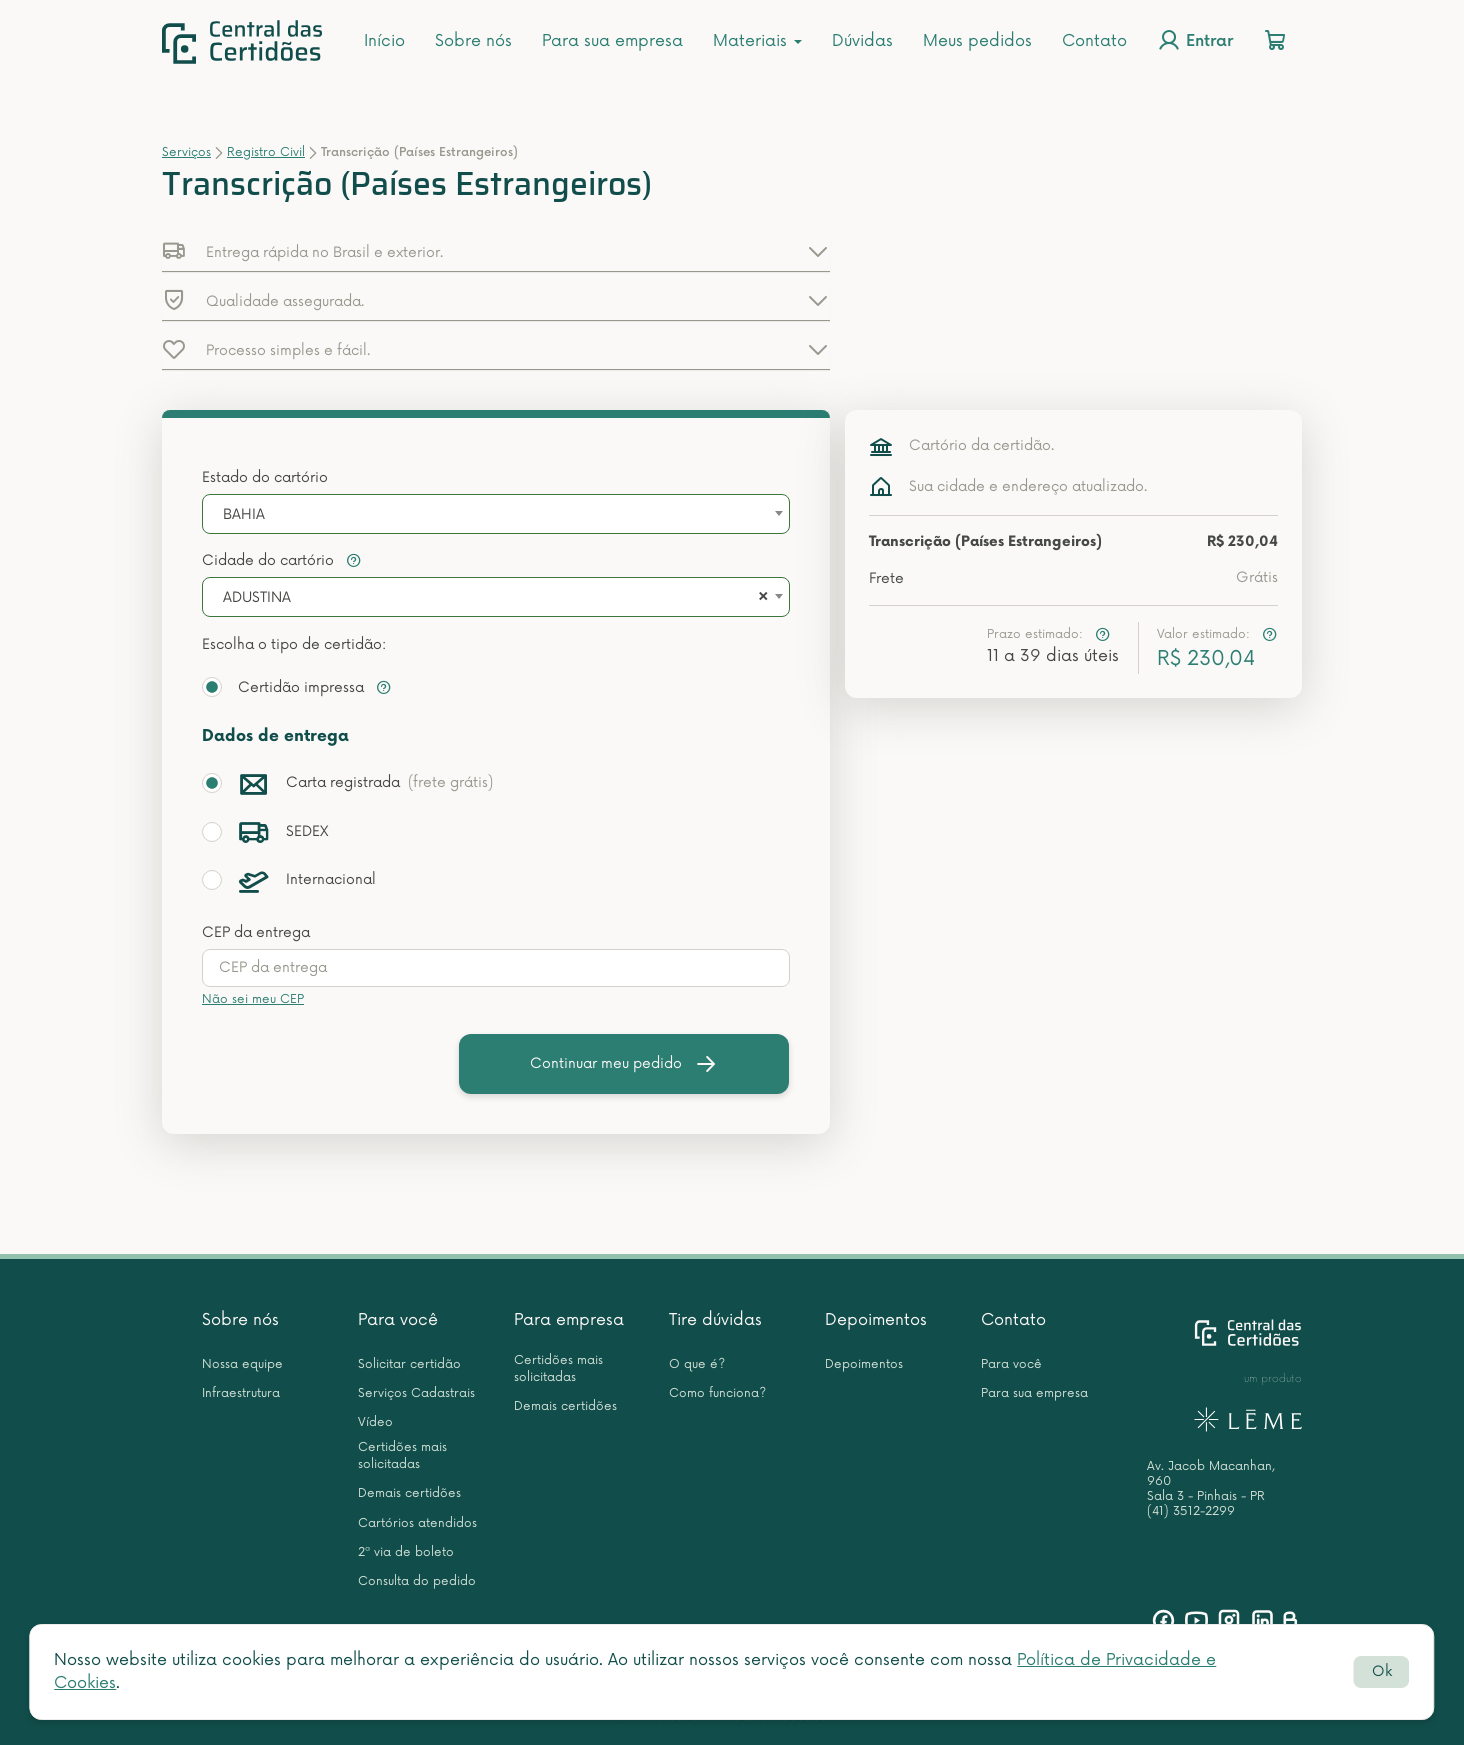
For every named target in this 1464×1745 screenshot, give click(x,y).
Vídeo (375, 1422)
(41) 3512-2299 (1191, 1511)
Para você (398, 1320)
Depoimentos (876, 1320)
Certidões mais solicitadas (402, 1456)
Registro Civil (266, 152)
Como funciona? (717, 1393)
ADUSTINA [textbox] (257, 597)
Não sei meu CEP (253, 999)
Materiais (757, 41)
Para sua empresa (612, 41)
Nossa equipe (242, 1364)
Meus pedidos (977, 41)
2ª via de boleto (406, 1552)
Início (384, 41)
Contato (1094, 41)
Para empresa (569, 1320)
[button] (496, 251)
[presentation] (496, 968)
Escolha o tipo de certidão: (294, 644)
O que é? (697, 1364)
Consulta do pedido (417, 1581)
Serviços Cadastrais (416, 1393)
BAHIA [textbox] (244, 514)
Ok (1382, 1671)
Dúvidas (862, 41)
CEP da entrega (256, 932)
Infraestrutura (241, 1393)
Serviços (186, 152)
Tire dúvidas (715, 1320)
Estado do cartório (265, 477)
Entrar (1195, 40)
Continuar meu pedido (624, 1064)
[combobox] (496, 514)
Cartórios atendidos (417, 1523)
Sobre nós (473, 41)
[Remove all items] (760, 598)
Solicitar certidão (409, 1364)
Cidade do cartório (282, 560)
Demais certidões (409, 1493)
